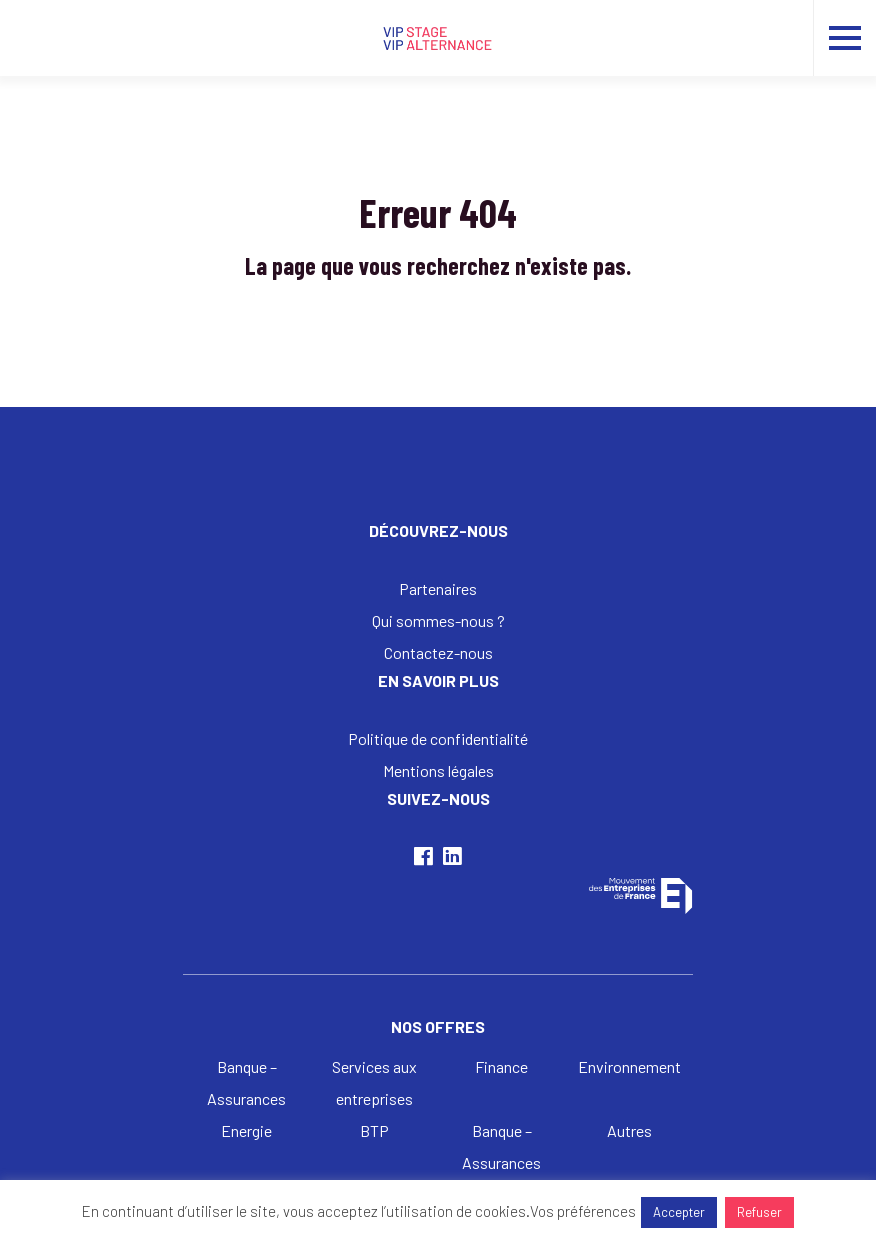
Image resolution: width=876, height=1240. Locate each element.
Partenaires (438, 588)
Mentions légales (438, 770)
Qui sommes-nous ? (438, 620)
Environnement (629, 1066)
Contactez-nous (438, 652)
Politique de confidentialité (438, 738)
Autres (629, 1130)
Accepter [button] (679, 1212)
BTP (374, 1130)
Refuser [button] (759, 1212)
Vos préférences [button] (583, 1211)
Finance (501, 1066)
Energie (246, 1130)
